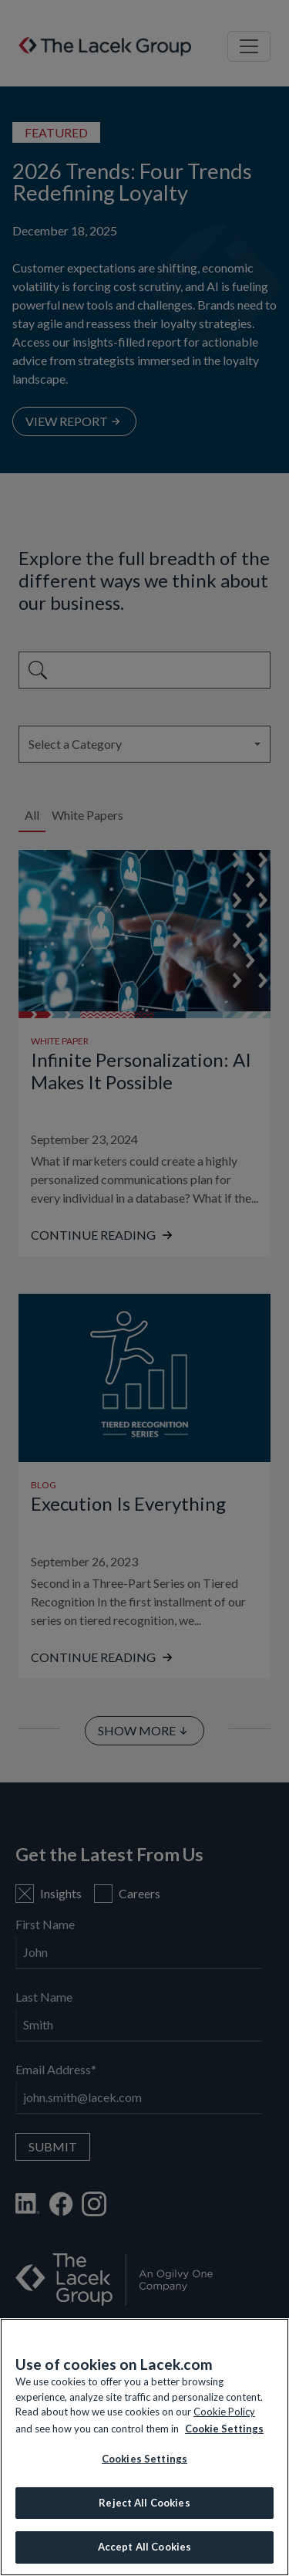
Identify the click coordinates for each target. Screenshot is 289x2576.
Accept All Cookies (144, 2546)
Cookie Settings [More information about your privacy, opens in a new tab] (224, 2428)
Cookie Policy (224, 2411)
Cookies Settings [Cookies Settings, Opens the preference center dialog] (144, 2458)
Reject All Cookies (144, 2502)
